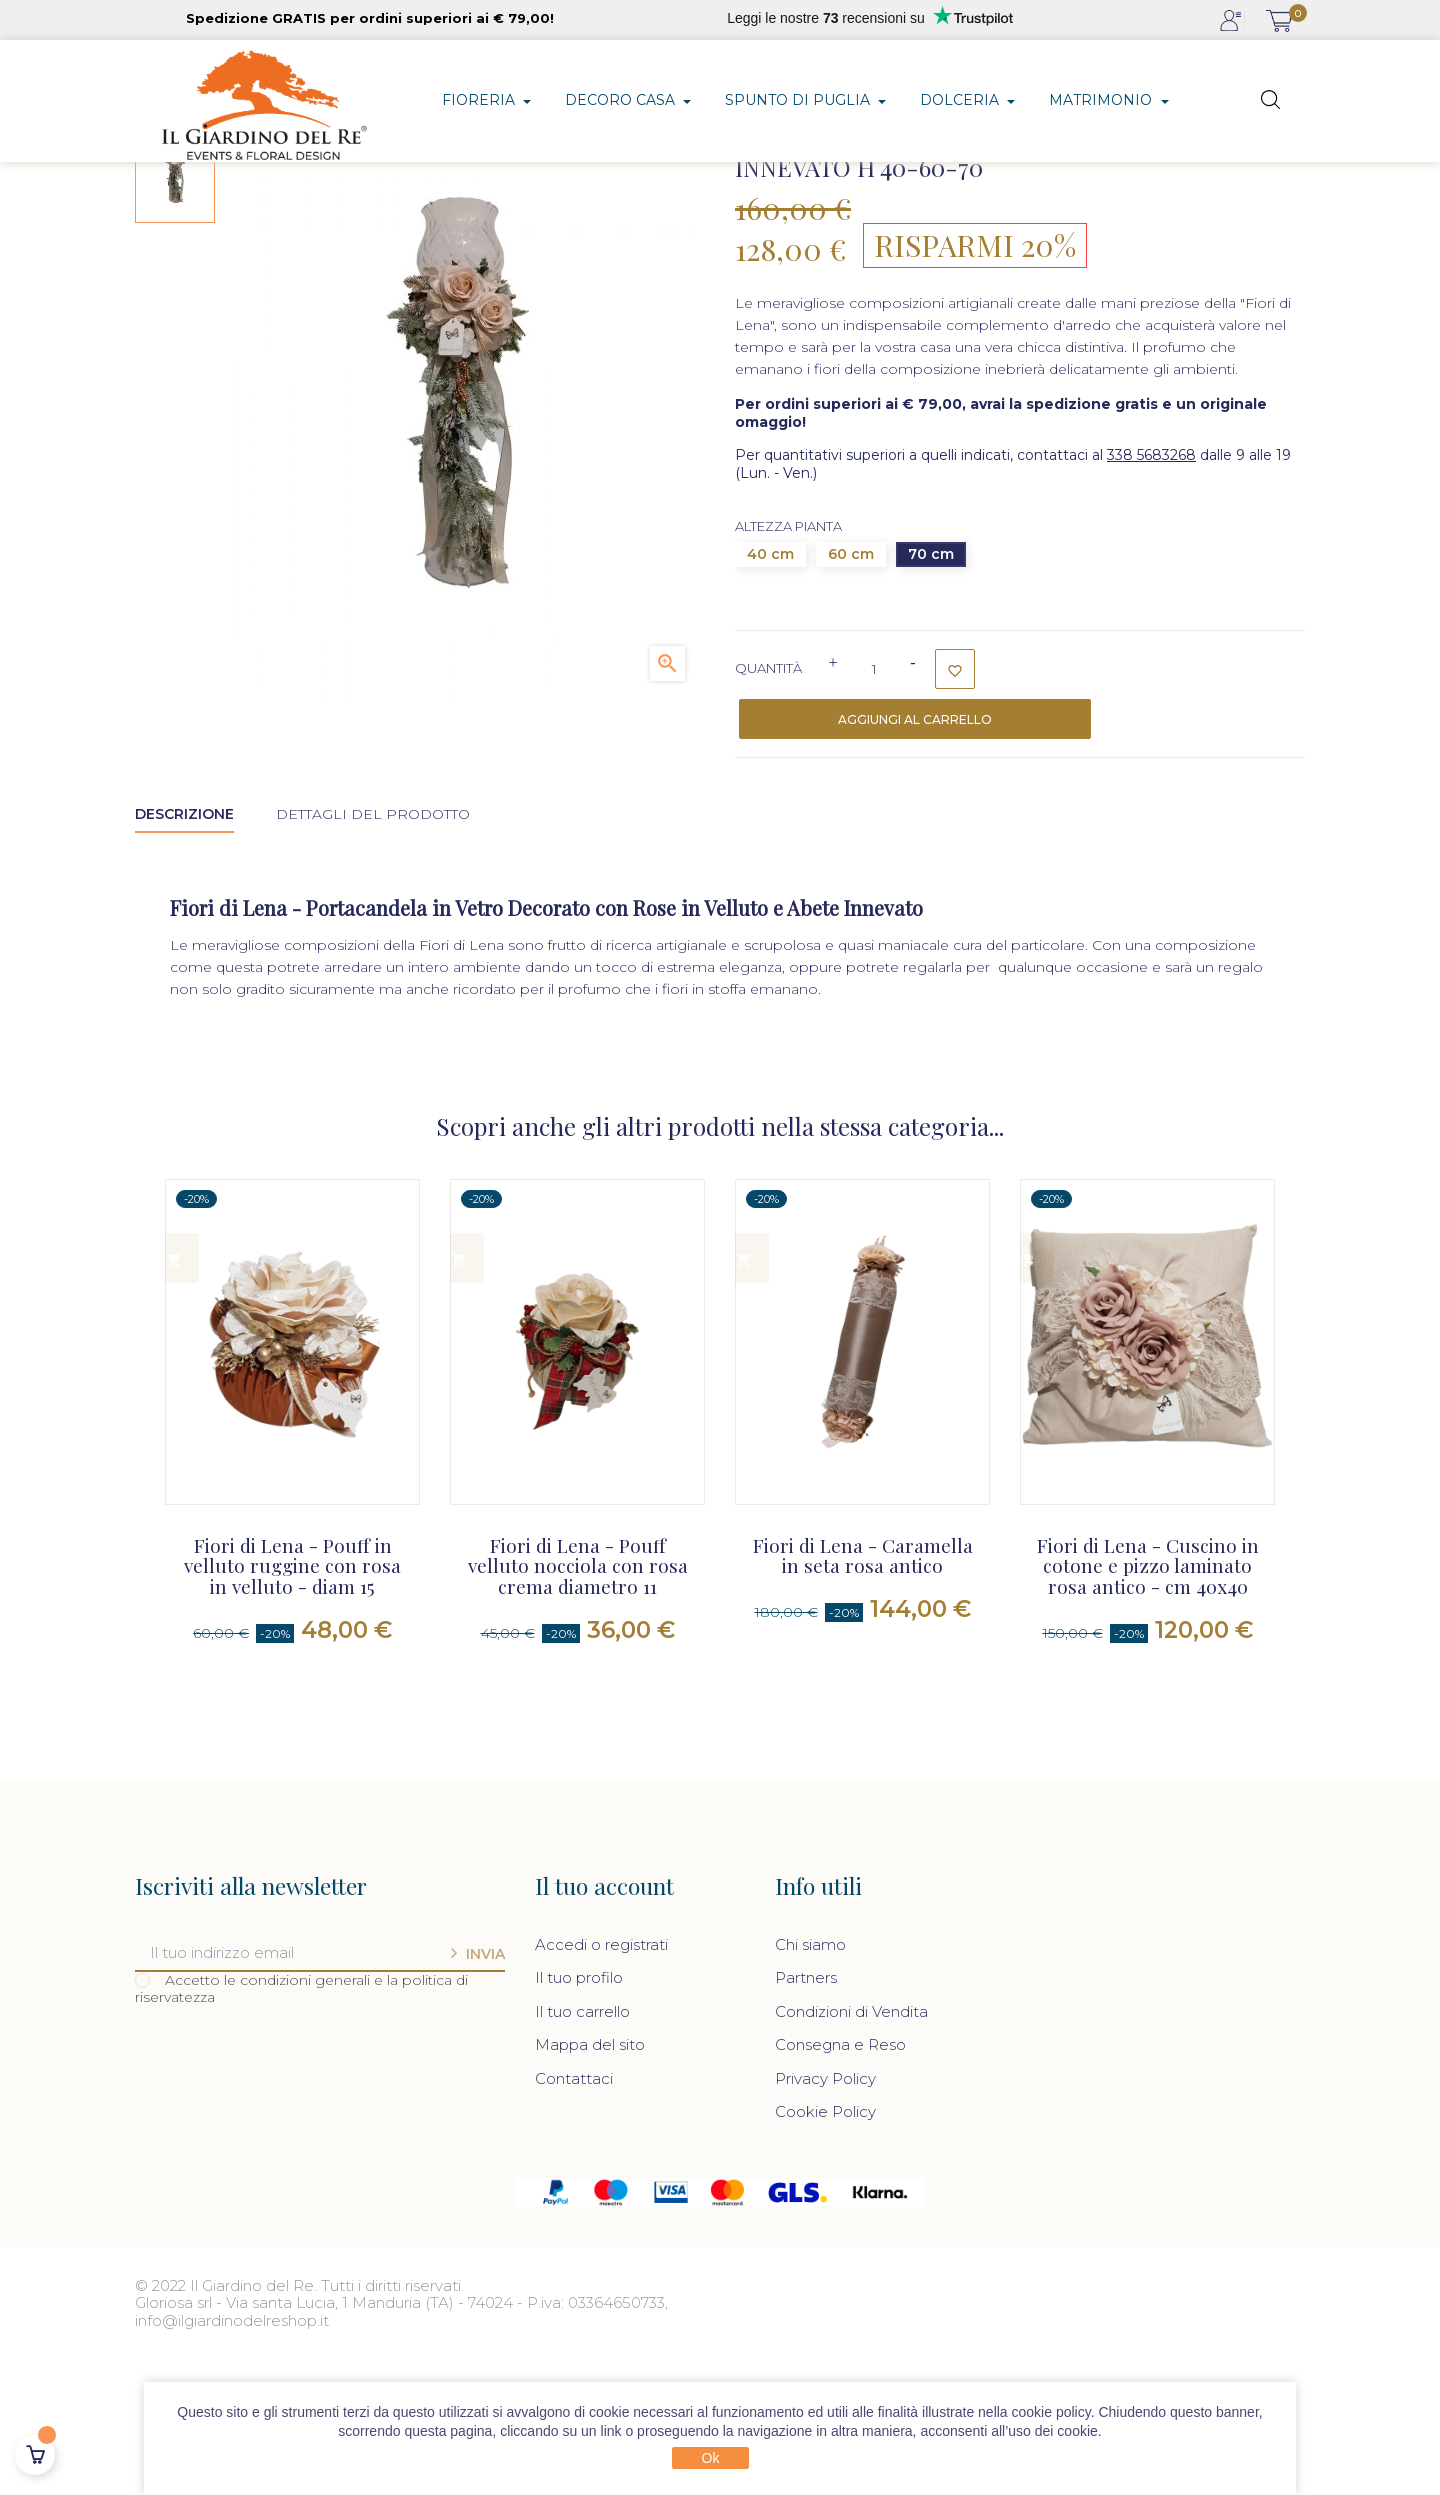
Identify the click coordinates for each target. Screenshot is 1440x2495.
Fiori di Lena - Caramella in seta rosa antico (863, 1691)
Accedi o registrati (601, 2078)
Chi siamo (810, 2078)
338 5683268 (1151, 590)
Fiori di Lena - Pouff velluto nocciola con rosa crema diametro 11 (578, 1701)
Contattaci (574, 2212)
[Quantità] (874, 804)
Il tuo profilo (579, 2111)
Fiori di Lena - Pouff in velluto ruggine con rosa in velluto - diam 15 (292, 1701)
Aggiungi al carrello (915, 854)
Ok (711, 2458)
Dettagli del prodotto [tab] (373, 948)
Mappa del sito (590, 2178)
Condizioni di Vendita (851, 2145)
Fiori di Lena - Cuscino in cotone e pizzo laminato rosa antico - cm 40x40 (1148, 1701)
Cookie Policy (825, 2245)
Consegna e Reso (840, 2178)
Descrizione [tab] (184, 948)
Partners (806, 2111)
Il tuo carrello (582, 2145)
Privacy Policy (825, 2212)
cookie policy (1051, 2412)
